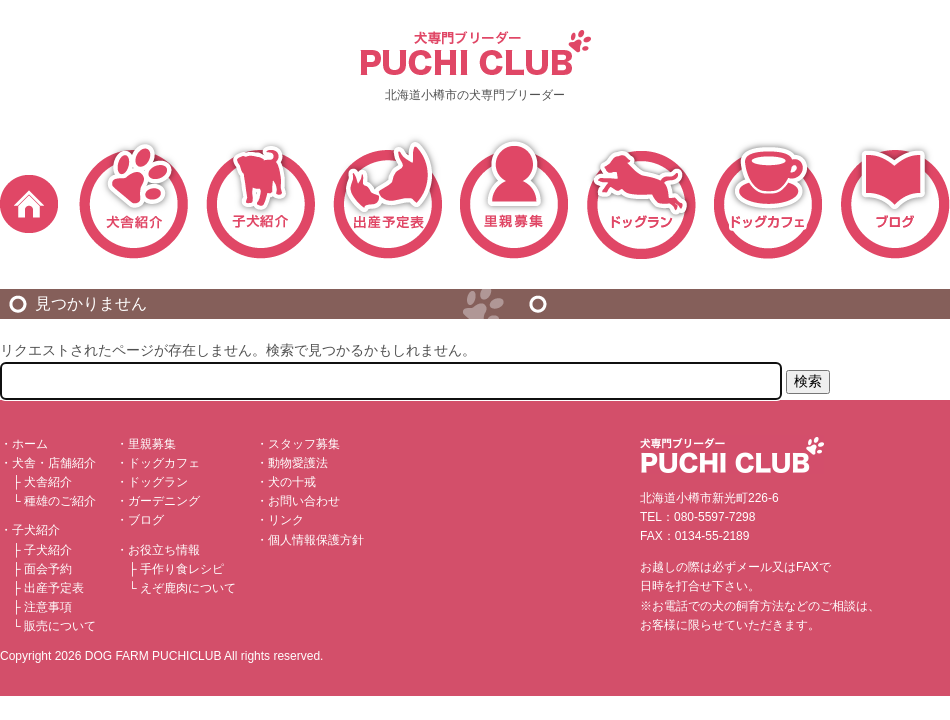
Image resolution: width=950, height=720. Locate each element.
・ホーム (24, 444)
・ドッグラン (152, 482)
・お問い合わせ (298, 501)
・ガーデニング (158, 501)
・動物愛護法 (292, 463)
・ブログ (140, 520)
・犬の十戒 (286, 482)
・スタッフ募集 (298, 444)
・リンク (280, 520)
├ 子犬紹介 (42, 550)
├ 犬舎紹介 (42, 482)
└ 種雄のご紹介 (54, 501)
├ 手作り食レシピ (176, 569)
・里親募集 (146, 444)
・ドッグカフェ (158, 463)
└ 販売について (54, 626)
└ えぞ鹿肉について (182, 588)
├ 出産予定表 (48, 588)
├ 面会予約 (42, 569)
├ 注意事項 (42, 607)
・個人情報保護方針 (310, 540)
